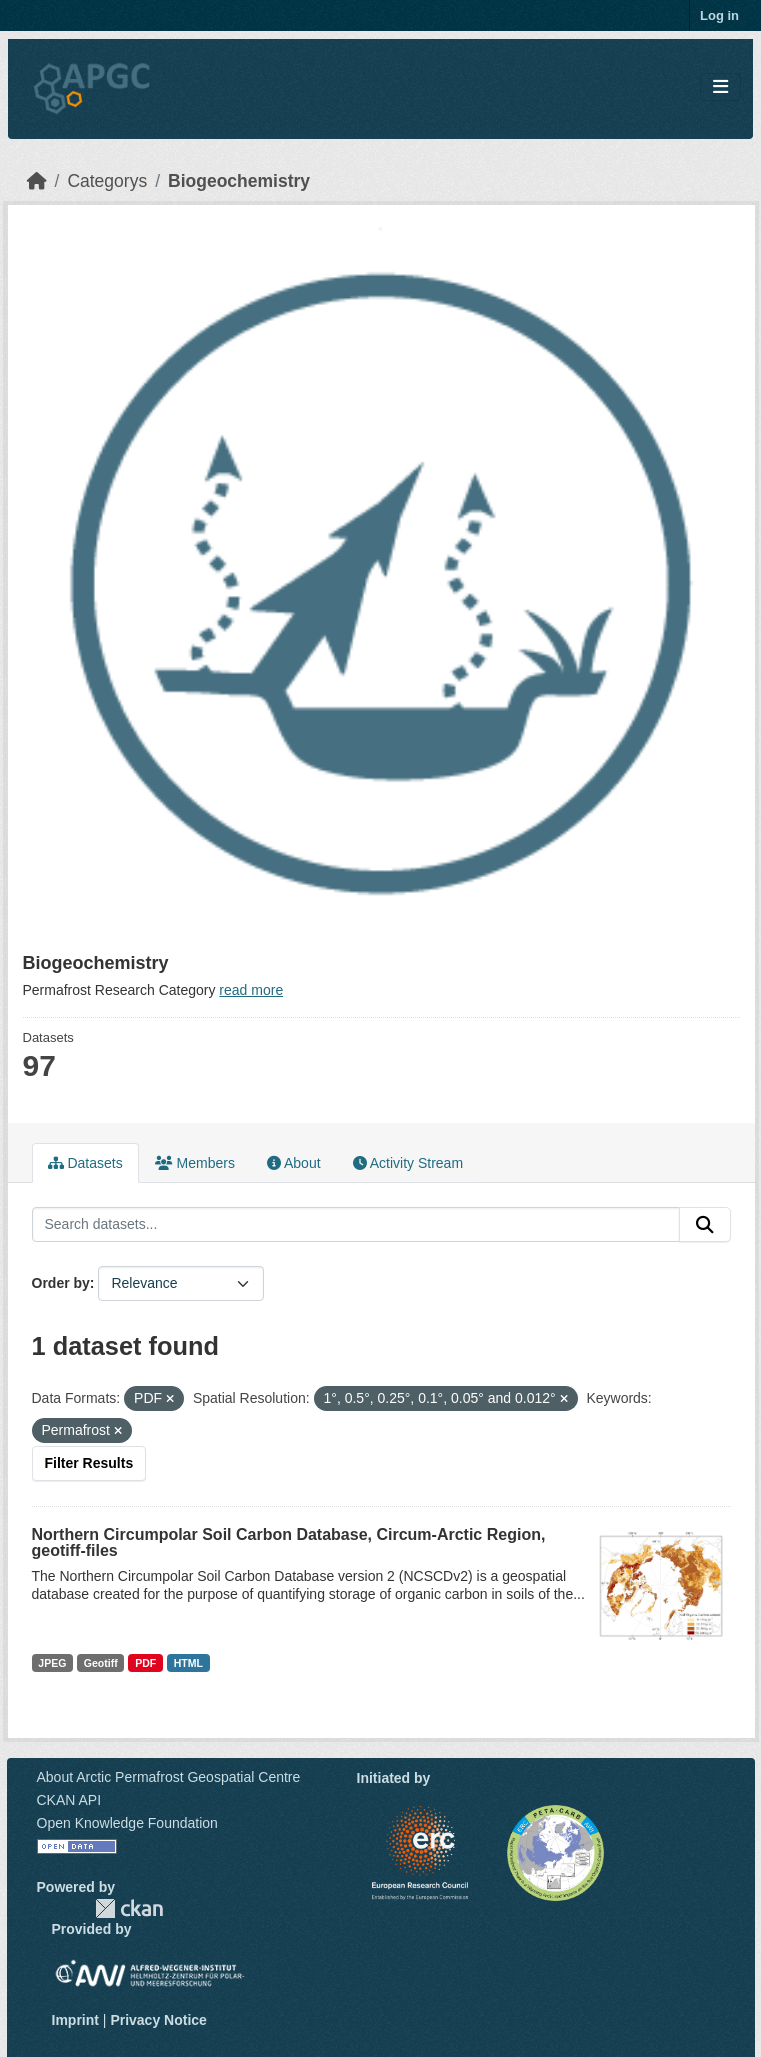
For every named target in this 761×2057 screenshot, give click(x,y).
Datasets (85, 1163)
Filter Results (89, 1463)
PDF (145, 1663)
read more (251, 990)
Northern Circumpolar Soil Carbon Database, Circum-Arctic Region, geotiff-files (289, 1542)
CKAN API (69, 1800)
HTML (188, 1663)
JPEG (52, 1663)
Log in (719, 15)
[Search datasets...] (356, 1225)
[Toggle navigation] (720, 87)
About (294, 1163)
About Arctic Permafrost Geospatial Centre (169, 1777)
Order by (61, 1283)
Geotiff (101, 1663)
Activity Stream (408, 1163)
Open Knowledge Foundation (127, 1823)
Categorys (107, 181)
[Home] (37, 181)
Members (195, 1163)
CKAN (129, 1908)
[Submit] (705, 1225)
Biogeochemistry (239, 181)
